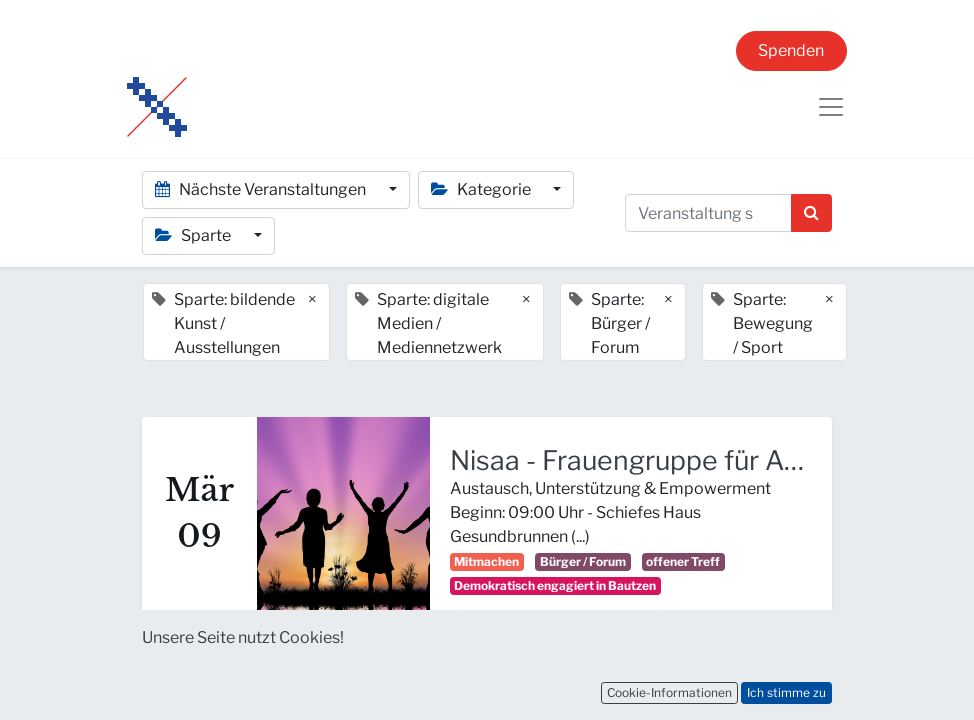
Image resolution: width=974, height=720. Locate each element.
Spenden (791, 50)
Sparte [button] (194, 235)
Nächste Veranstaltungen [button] (262, 189)
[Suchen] (811, 213)
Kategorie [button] (482, 189)
